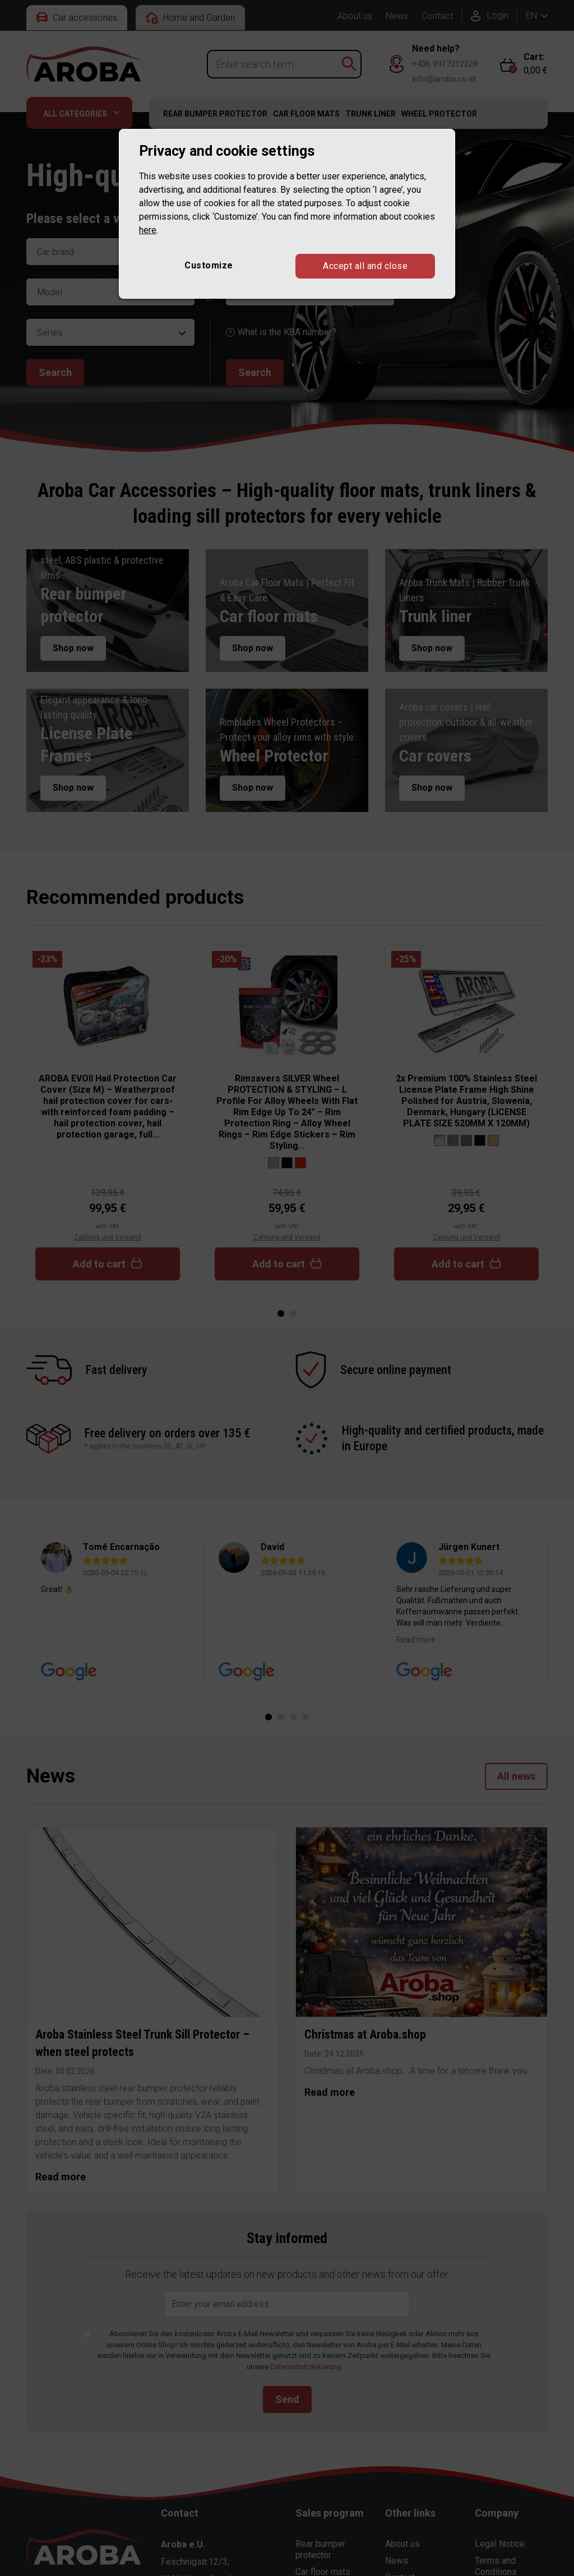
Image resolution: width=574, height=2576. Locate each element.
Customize (208, 265)
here (147, 230)
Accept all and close (365, 266)
